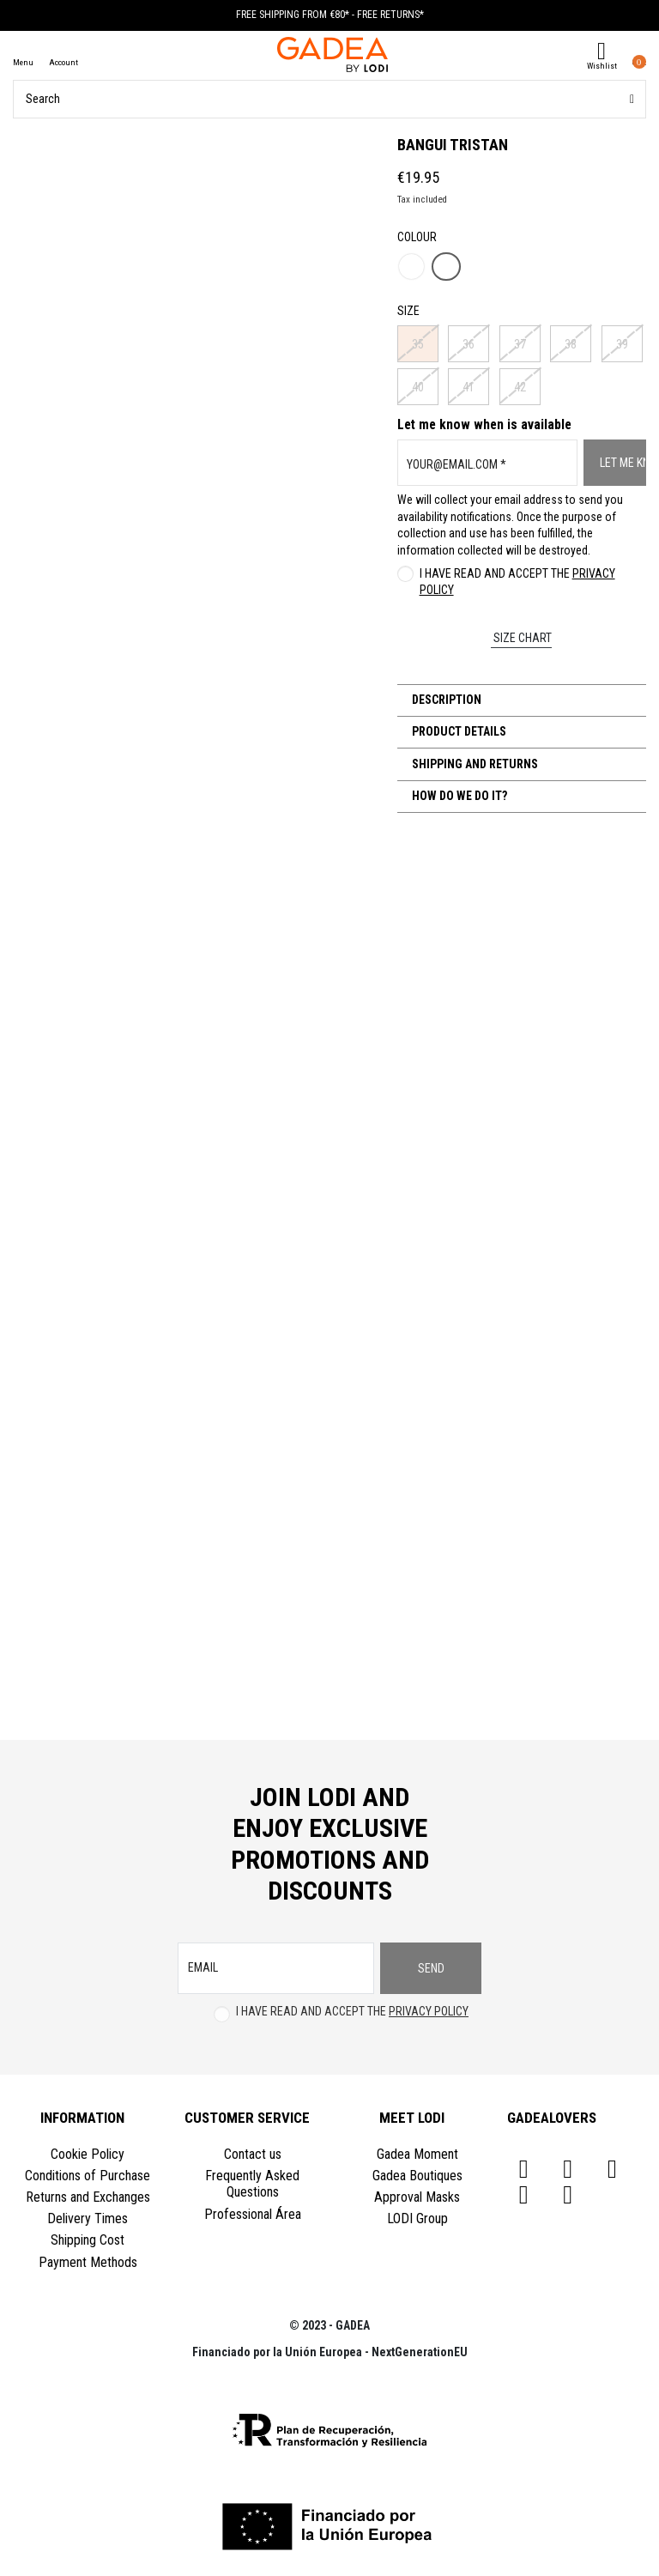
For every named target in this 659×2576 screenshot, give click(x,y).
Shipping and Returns (473, 764)
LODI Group (417, 2218)
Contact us (252, 2154)
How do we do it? (458, 796)
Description (445, 699)
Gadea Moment (417, 2154)
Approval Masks (417, 2197)
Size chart (521, 638)
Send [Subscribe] (431, 1968)
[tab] (521, 700)
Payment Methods (88, 2262)
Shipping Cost (87, 2240)
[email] (276, 1968)
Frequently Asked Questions (252, 2184)
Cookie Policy (87, 2154)
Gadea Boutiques (417, 2175)
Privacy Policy (429, 2011)
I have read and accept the (517, 582)
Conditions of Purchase (87, 2175)
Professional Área (252, 2214)
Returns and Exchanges (88, 2197)
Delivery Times (87, 2218)
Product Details (457, 731)
